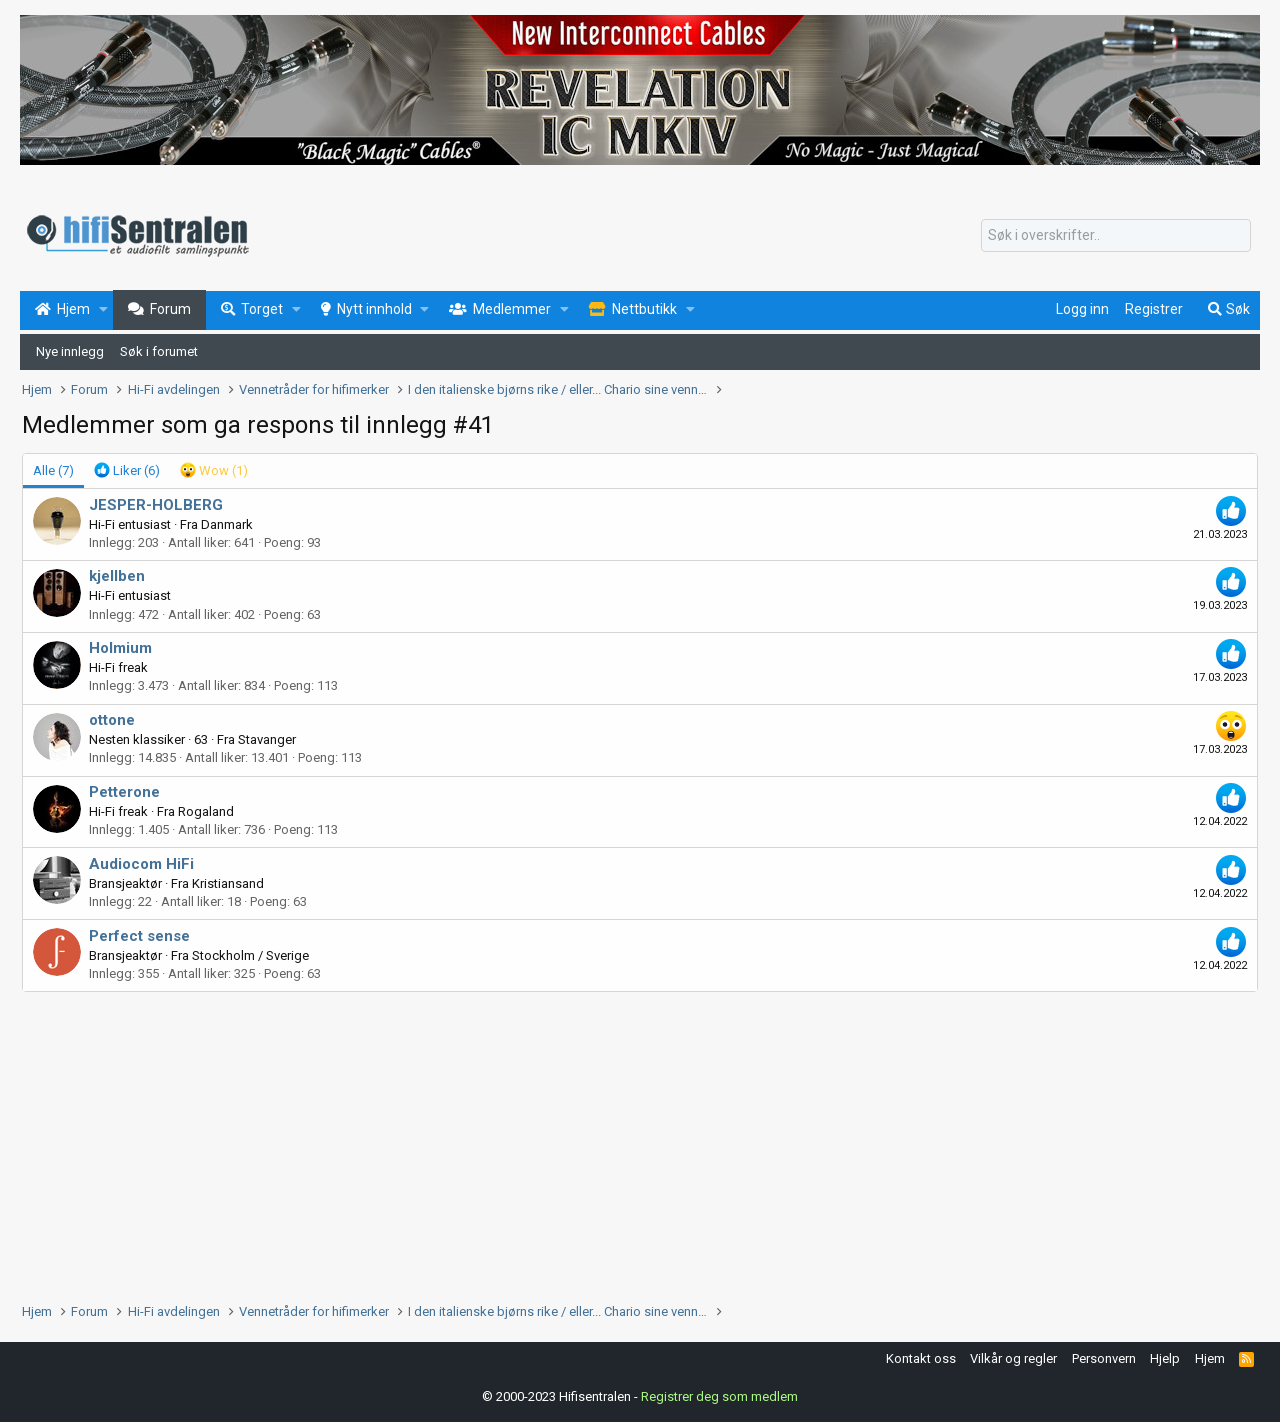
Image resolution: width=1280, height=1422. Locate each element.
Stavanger (267, 739)
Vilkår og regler (1013, 1358)
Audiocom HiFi (141, 864)
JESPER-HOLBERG (156, 505)
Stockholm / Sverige (250, 955)
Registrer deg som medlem (719, 1396)
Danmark (227, 524)
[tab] (127, 471)
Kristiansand (228, 883)
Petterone (124, 792)
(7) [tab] (53, 470)
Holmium (120, 648)
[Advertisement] (622, 1142)
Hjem (1210, 1358)
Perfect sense (139, 936)
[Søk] (1116, 236)
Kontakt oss (921, 1358)
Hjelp (1165, 1358)
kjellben (117, 576)
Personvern (1104, 1358)
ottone (112, 720)
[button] (103, 310)
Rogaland (206, 811)
